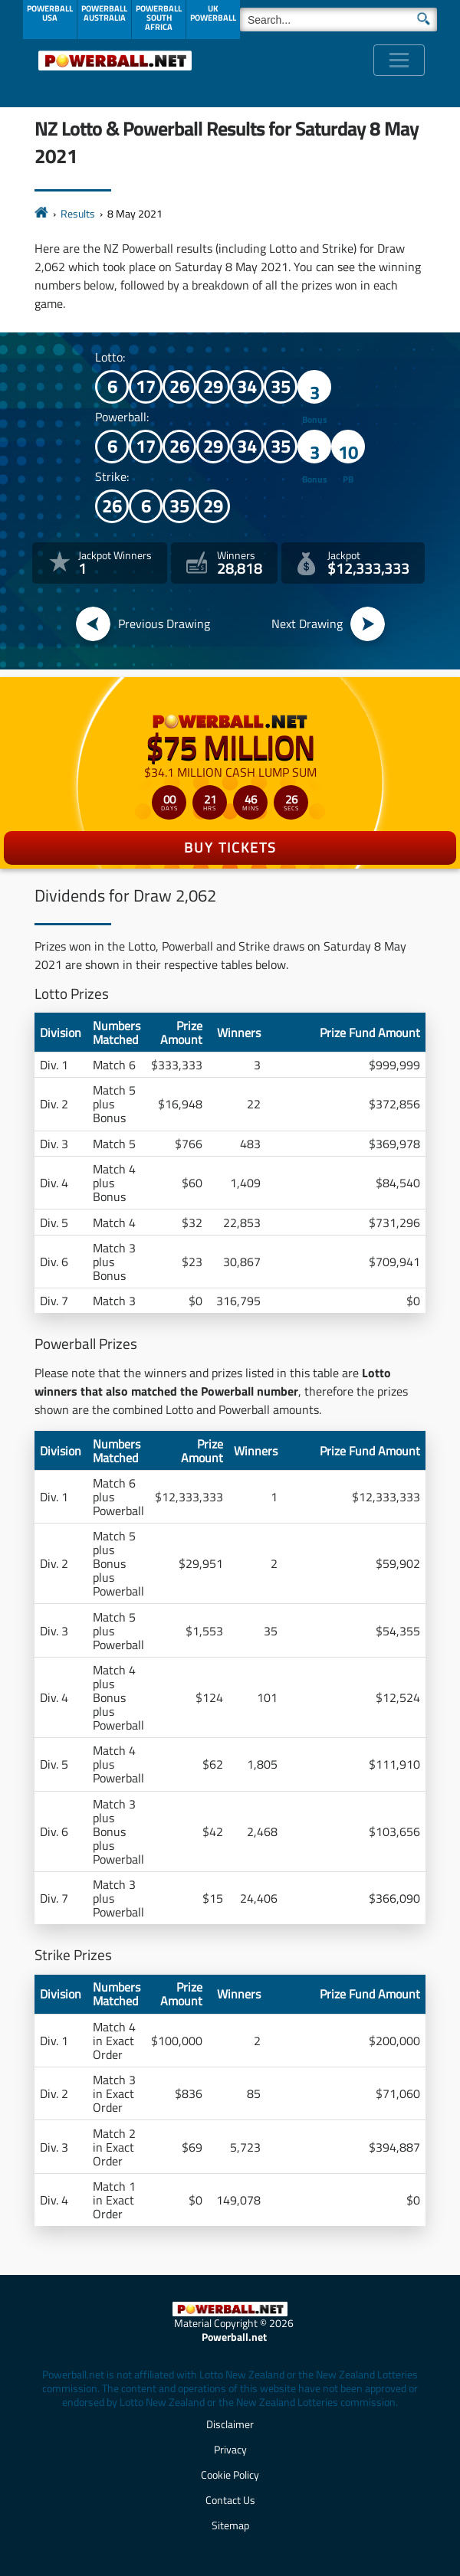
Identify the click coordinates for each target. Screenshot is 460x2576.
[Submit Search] (423, 18)
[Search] (338, 19)
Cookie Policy (230, 2474)
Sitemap (230, 2525)
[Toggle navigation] (399, 60)
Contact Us (230, 2500)
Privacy (230, 2449)
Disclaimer (230, 2424)
